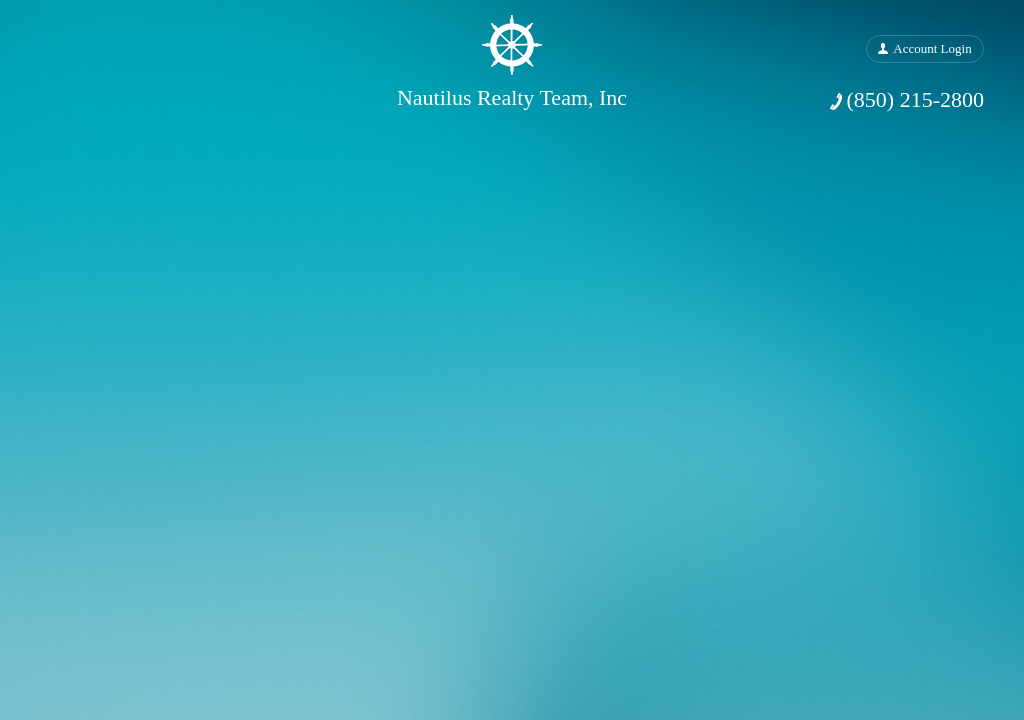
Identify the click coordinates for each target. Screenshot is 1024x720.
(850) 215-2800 (915, 99)
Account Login (932, 48)
